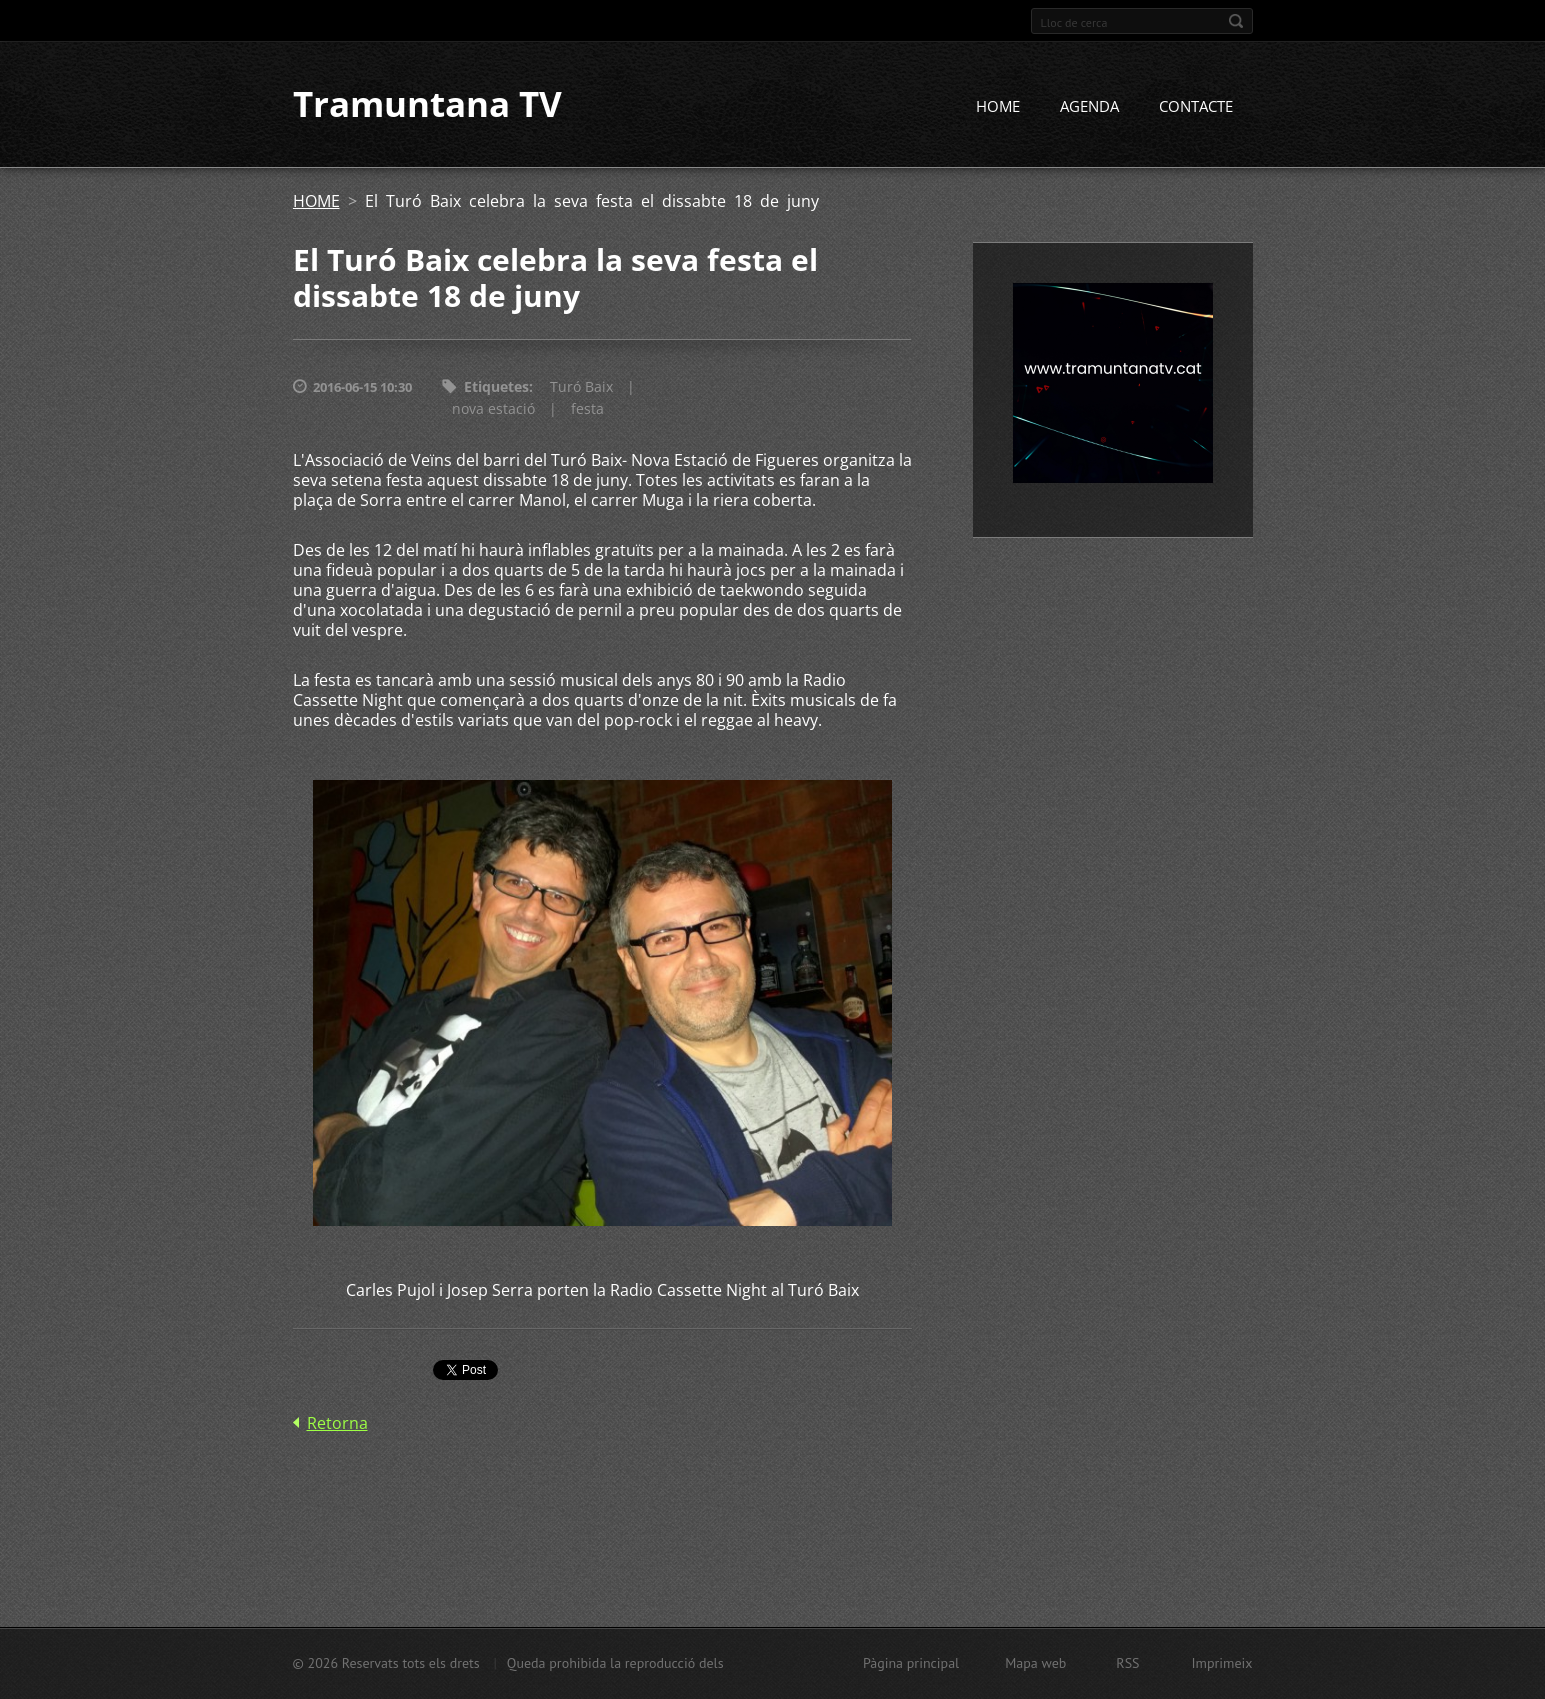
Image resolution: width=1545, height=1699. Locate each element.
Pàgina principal (911, 1663)
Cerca (1236, 21)
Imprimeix (1222, 1663)
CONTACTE (1196, 107)
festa (587, 409)
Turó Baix (581, 387)
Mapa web (1035, 1663)
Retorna (337, 1423)
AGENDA (1089, 107)
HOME (998, 107)
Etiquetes (496, 387)
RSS (1127, 1663)
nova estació (493, 409)
